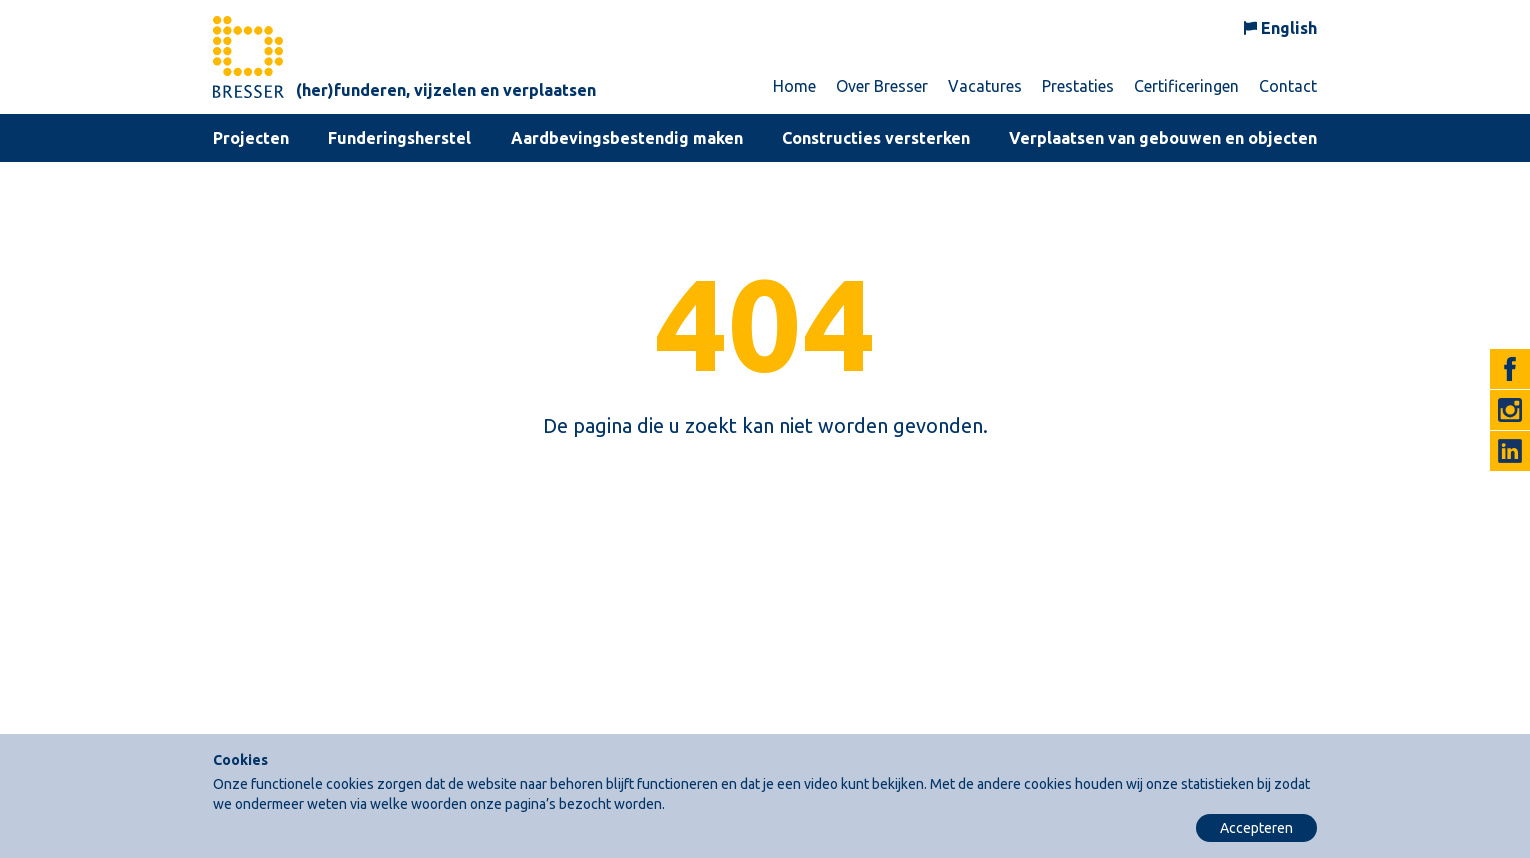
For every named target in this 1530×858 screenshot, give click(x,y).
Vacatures (985, 86)
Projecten (251, 138)
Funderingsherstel (399, 138)
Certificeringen (1186, 86)
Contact (1288, 86)
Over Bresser (882, 86)
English (1289, 28)
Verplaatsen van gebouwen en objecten (1163, 138)
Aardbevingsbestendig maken (627, 138)
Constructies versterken (876, 138)
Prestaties (1078, 86)
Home (794, 86)
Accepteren (1256, 828)
